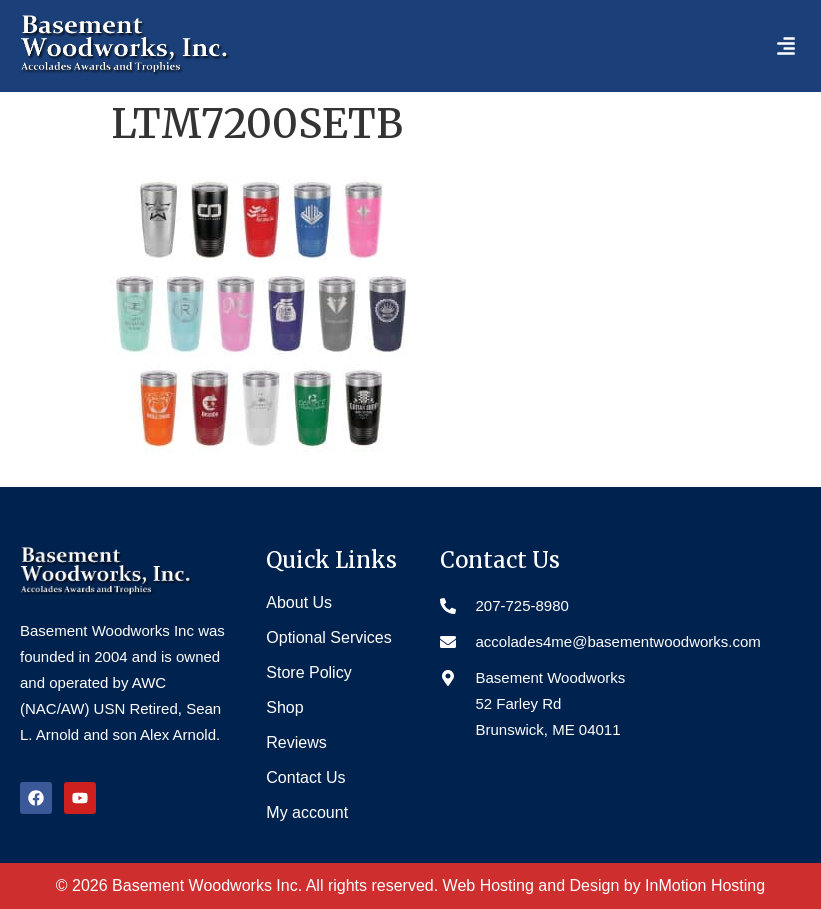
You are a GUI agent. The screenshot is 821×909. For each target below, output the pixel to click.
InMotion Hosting (705, 885)
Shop (284, 707)
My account (307, 812)
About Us (299, 602)
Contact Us (305, 777)
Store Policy (308, 672)
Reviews (296, 742)
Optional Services (328, 637)
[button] (786, 46)
